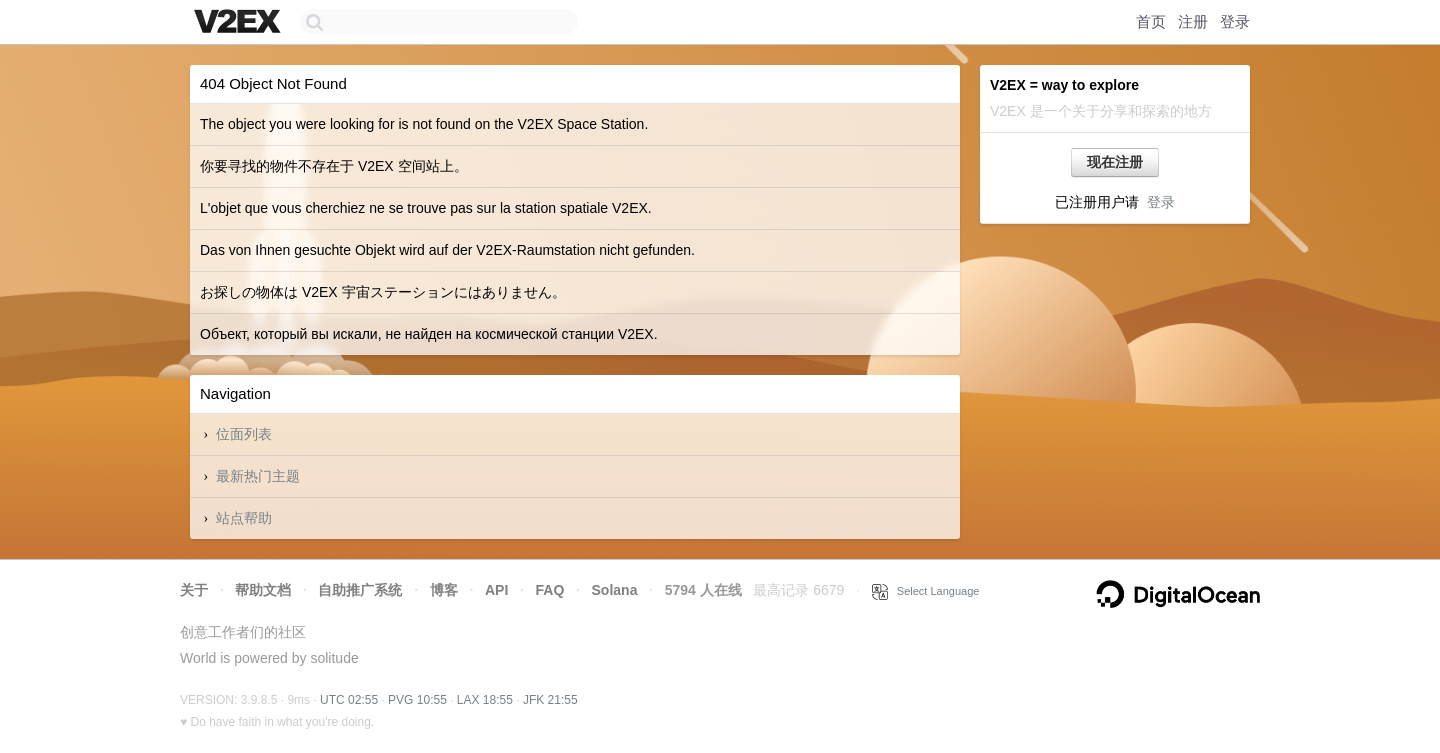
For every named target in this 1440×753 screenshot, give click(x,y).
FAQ (550, 590)
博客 (444, 590)
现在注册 (1115, 162)
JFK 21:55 (550, 700)
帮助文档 (263, 590)
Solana (615, 590)
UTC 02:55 (349, 700)
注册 (1193, 21)
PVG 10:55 (417, 700)
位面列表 (244, 434)
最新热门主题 (258, 476)
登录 (1235, 21)
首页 (1151, 21)
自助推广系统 (360, 590)
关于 (194, 590)
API (496, 590)
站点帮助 (244, 518)
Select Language (926, 591)
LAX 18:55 (485, 700)
